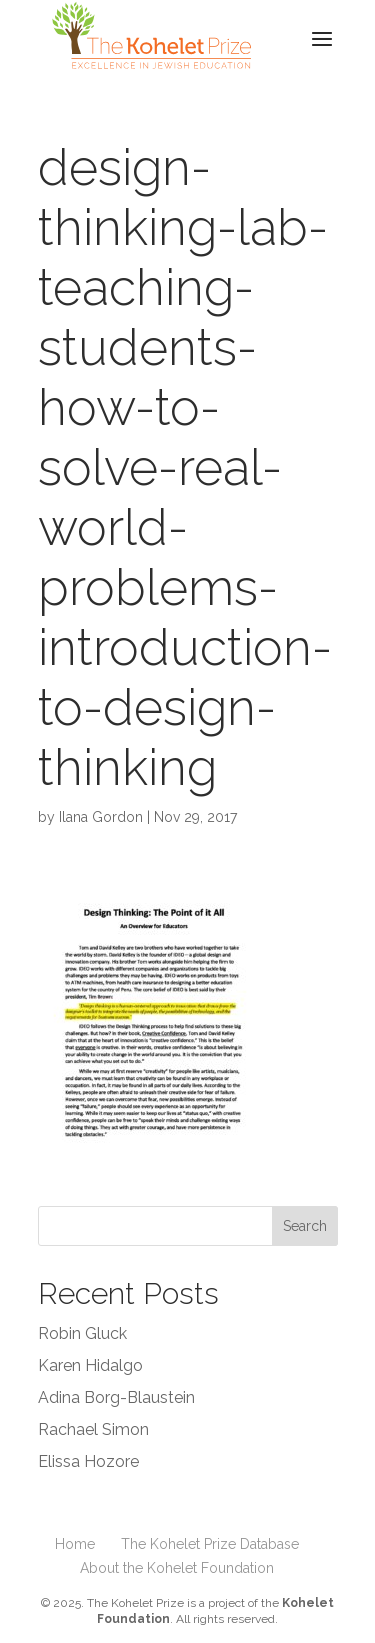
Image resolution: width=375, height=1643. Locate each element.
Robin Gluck (82, 1333)
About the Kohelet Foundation (177, 1568)
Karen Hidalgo (90, 1365)
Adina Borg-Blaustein (116, 1397)
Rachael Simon (93, 1429)
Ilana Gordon (101, 817)
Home (75, 1544)
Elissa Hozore (88, 1461)
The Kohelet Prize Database (210, 1544)
